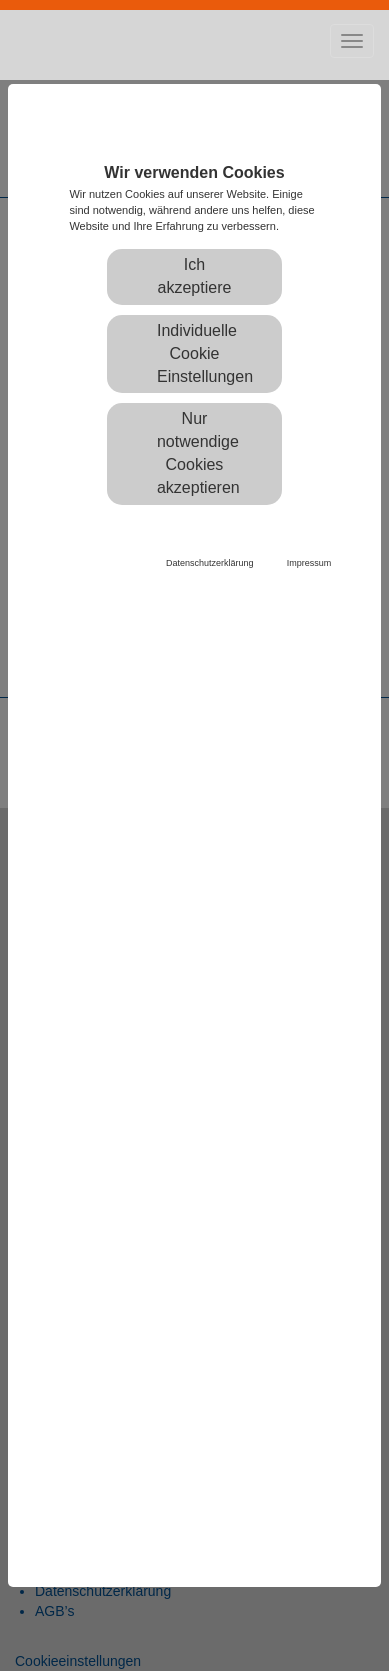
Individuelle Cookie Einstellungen (205, 353)
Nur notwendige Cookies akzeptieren (198, 453)
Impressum (309, 563)
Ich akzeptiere (195, 276)
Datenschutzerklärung (210, 563)
